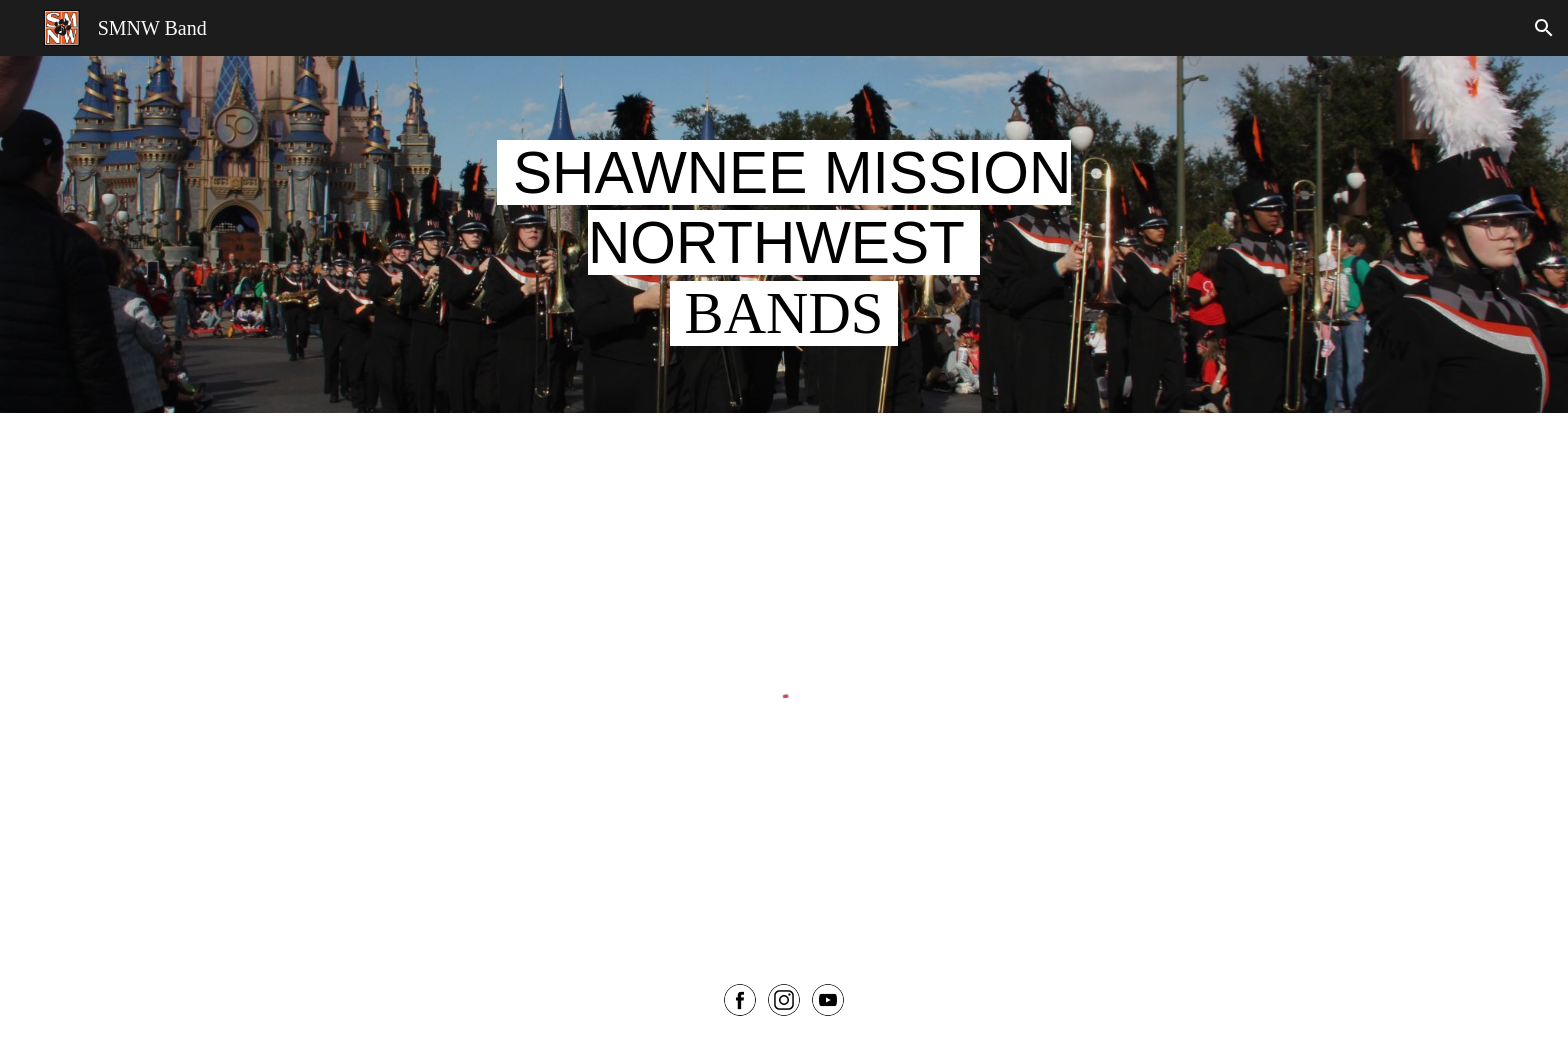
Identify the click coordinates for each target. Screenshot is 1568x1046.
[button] (1544, 28)
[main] (784, 234)
